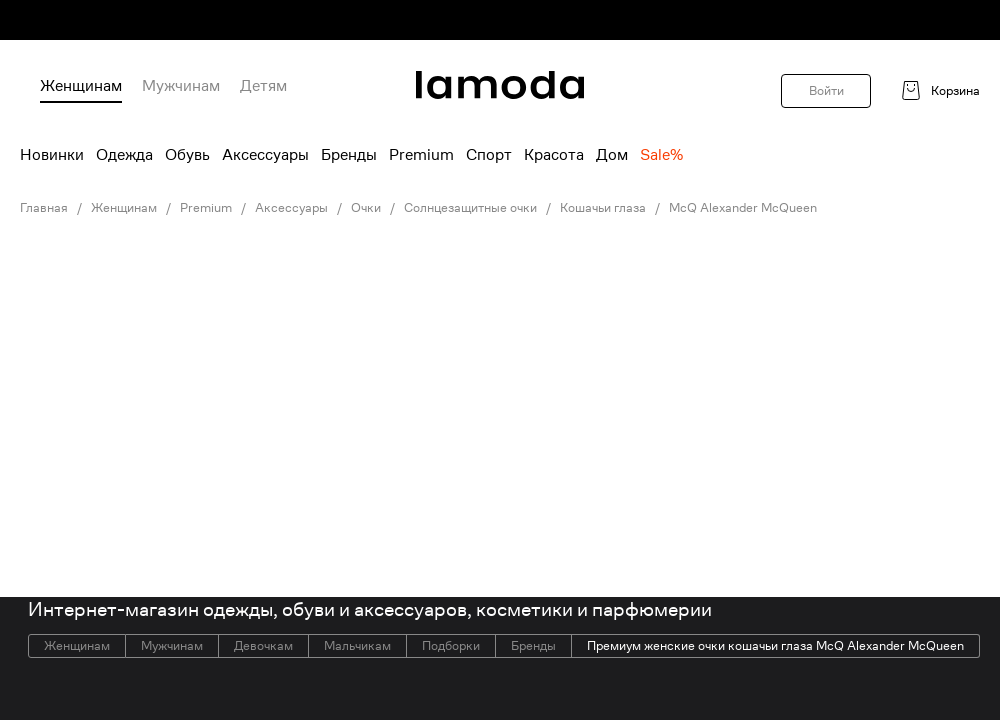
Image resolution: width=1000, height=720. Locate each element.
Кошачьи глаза (603, 208)
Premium (421, 155)
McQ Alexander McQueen (743, 208)
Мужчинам (181, 86)
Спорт (489, 155)
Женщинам (81, 86)
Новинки (52, 155)
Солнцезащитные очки (470, 208)
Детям (263, 86)
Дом (612, 155)
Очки (366, 208)
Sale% (661, 155)
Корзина (955, 91)
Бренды (349, 155)
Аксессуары (265, 155)
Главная (44, 208)
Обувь (187, 155)
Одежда (124, 155)
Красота (554, 155)
